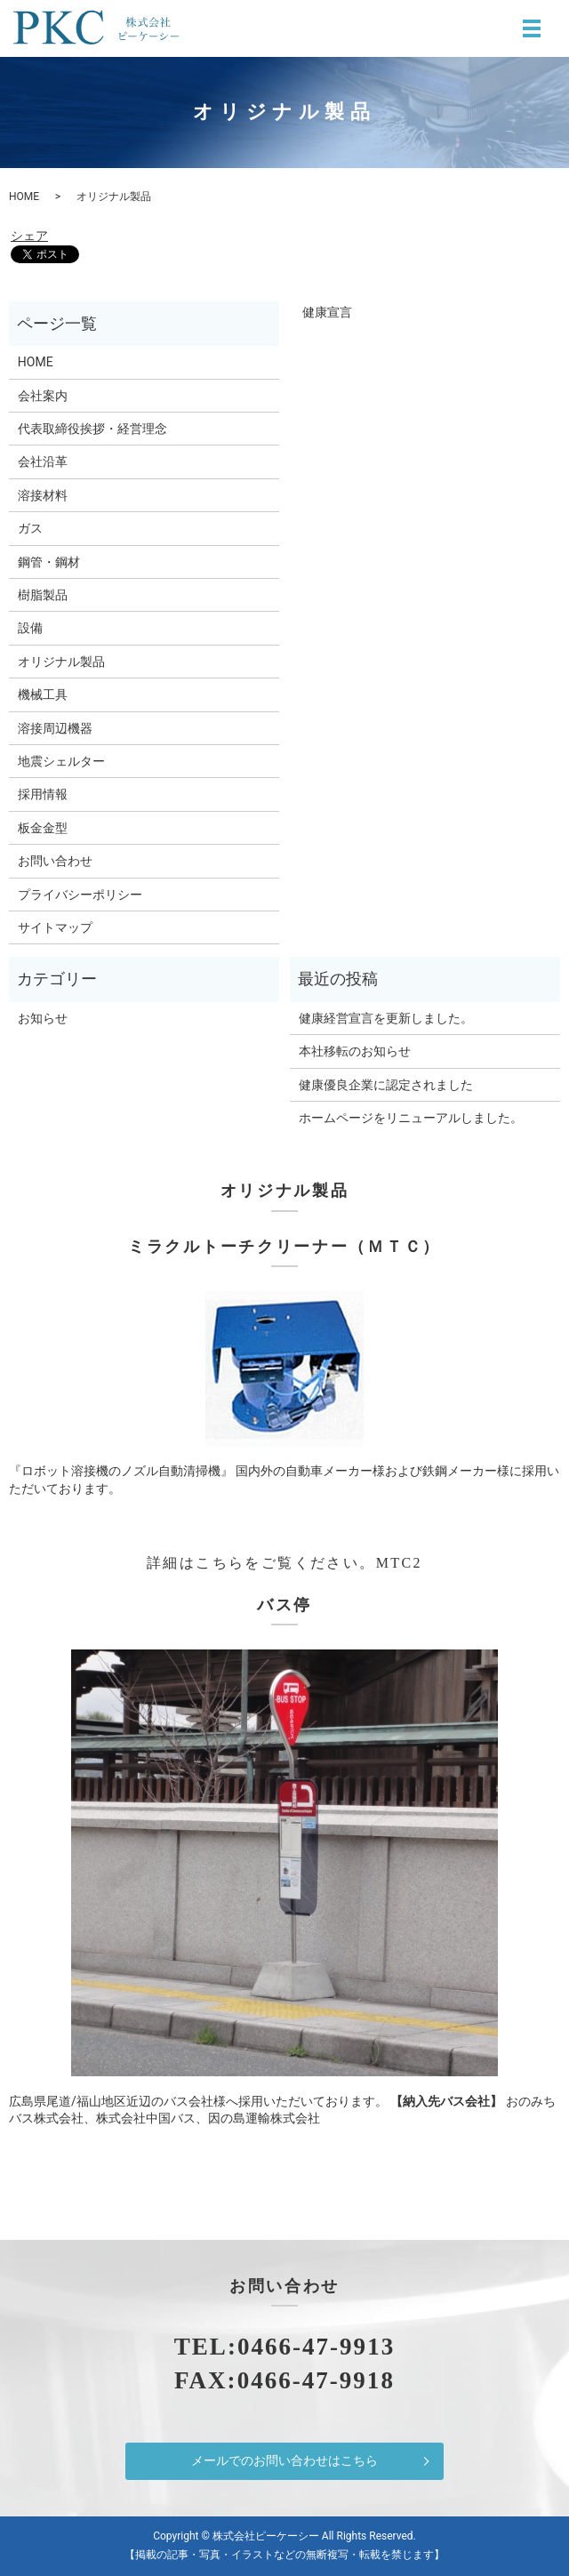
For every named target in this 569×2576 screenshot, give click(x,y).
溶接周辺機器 (55, 728)
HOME (24, 196)
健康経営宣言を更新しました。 (386, 1018)
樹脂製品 (43, 595)
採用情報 (43, 794)
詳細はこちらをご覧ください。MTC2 (284, 1562)
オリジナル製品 (61, 661)
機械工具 (43, 694)
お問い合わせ (55, 861)
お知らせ (43, 1018)
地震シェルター (61, 761)
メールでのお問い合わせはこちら (284, 2460)
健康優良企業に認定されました (386, 1085)
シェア (29, 236)
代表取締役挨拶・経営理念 (92, 428)
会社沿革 (43, 461)
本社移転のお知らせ (355, 1051)
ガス (30, 528)
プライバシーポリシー (80, 894)
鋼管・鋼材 (49, 562)
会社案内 (43, 396)
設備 (30, 628)
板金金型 (43, 828)
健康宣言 (321, 312)
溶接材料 (43, 495)
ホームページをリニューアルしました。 (411, 1118)
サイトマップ (55, 927)
